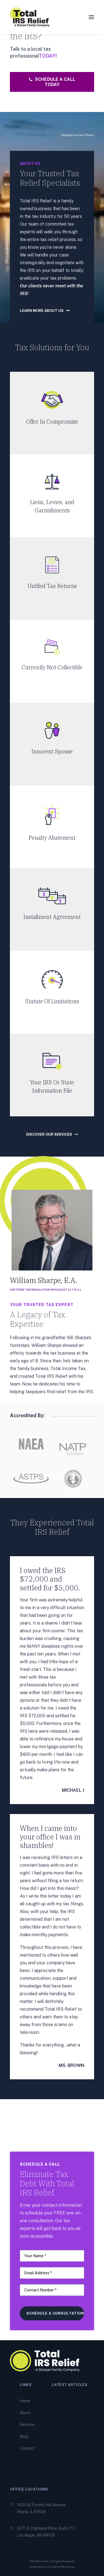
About (25, 2413)
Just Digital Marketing (60, 2566)
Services (27, 2424)
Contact (27, 2448)
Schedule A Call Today (52, 82)
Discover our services (52, 1134)
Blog (24, 2436)
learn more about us (45, 311)
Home (25, 2401)
